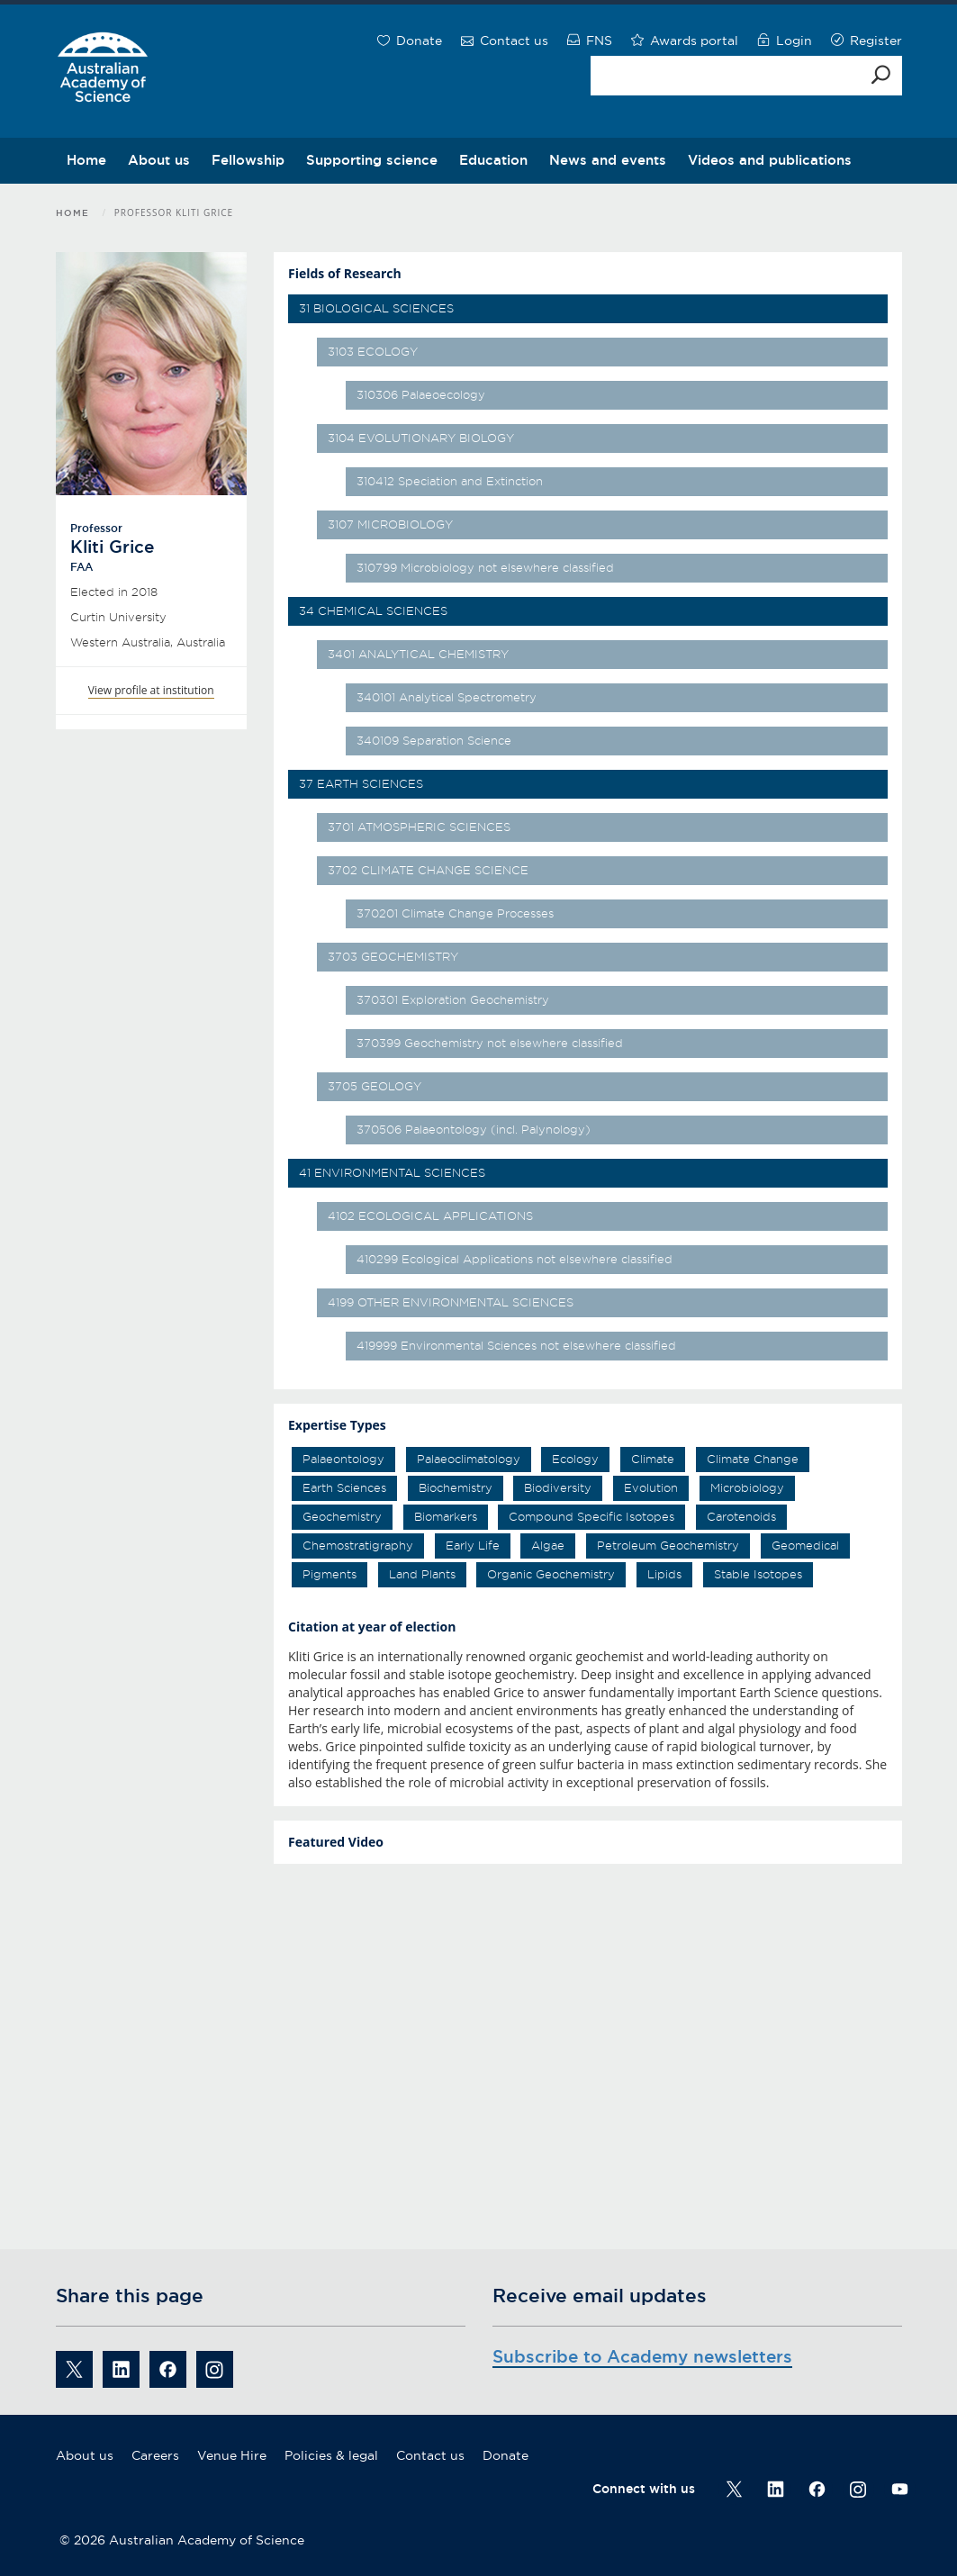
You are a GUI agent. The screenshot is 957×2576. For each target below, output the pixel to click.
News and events (607, 159)
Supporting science (372, 159)
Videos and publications (770, 159)
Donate (505, 2455)
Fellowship (248, 159)
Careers (155, 2455)
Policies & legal (331, 2455)
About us (159, 159)
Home (86, 159)
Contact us (430, 2455)
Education (493, 159)
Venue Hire (231, 2455)
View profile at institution (151, 690)
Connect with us (643, 2488)
